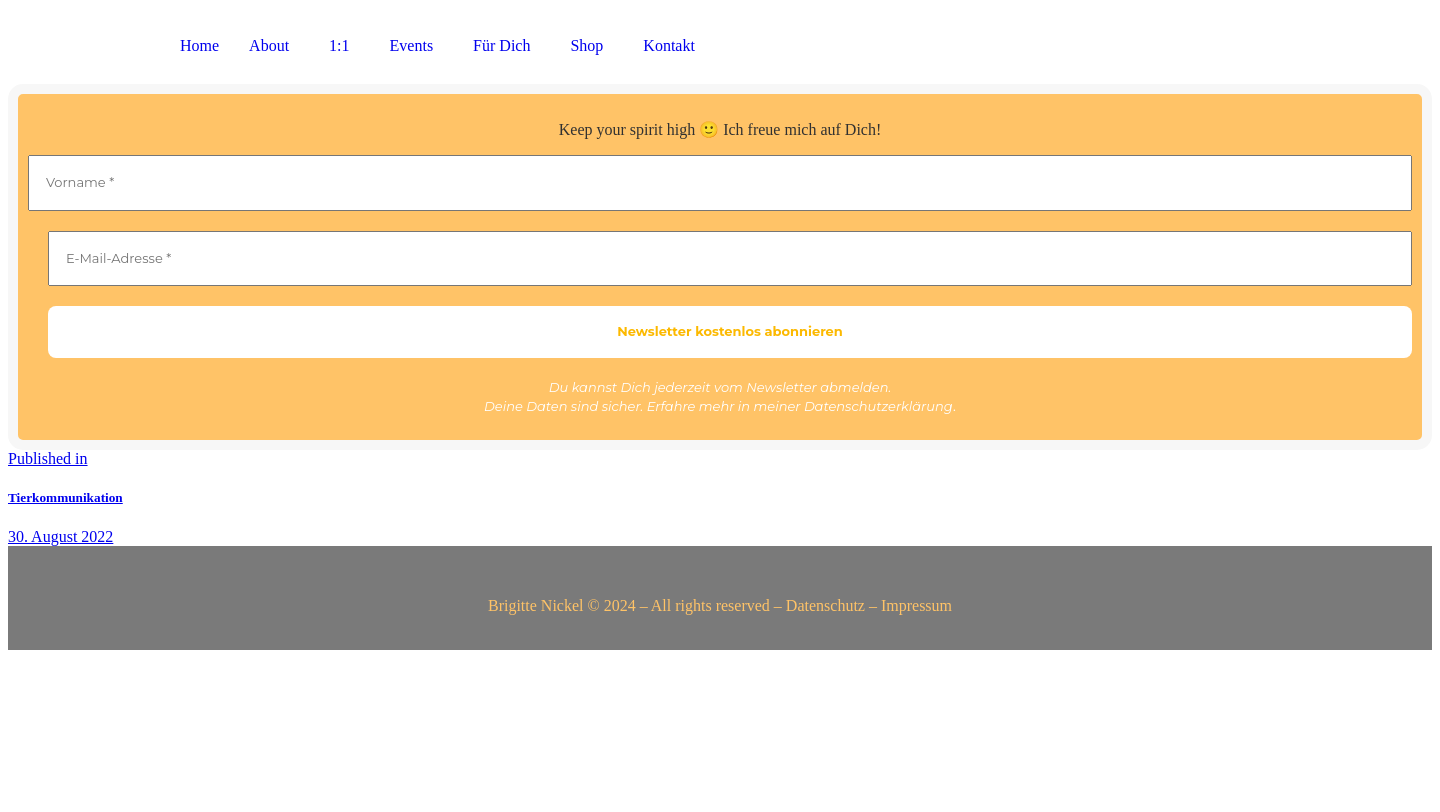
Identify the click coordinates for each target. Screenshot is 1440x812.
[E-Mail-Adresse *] (730, 259)
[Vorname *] (720, 183)
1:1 (339, 45)
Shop (586, 45)
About (269, 45)
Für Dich (501, 45)
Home (199, 45)
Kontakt (669, 45)
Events (412, 45)
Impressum (916, 605)
